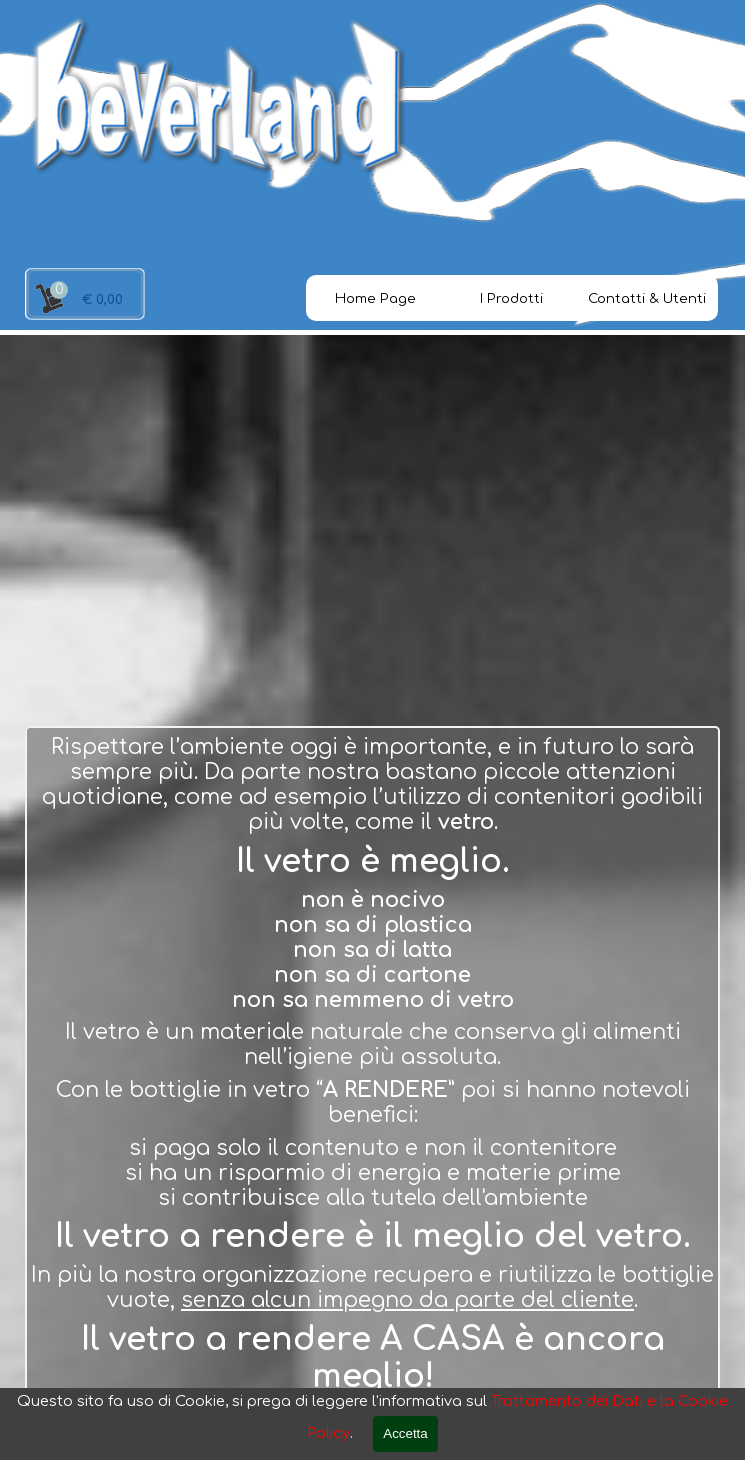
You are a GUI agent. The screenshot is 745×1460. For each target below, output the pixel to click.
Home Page (375, 298)
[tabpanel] (373, 1064)
